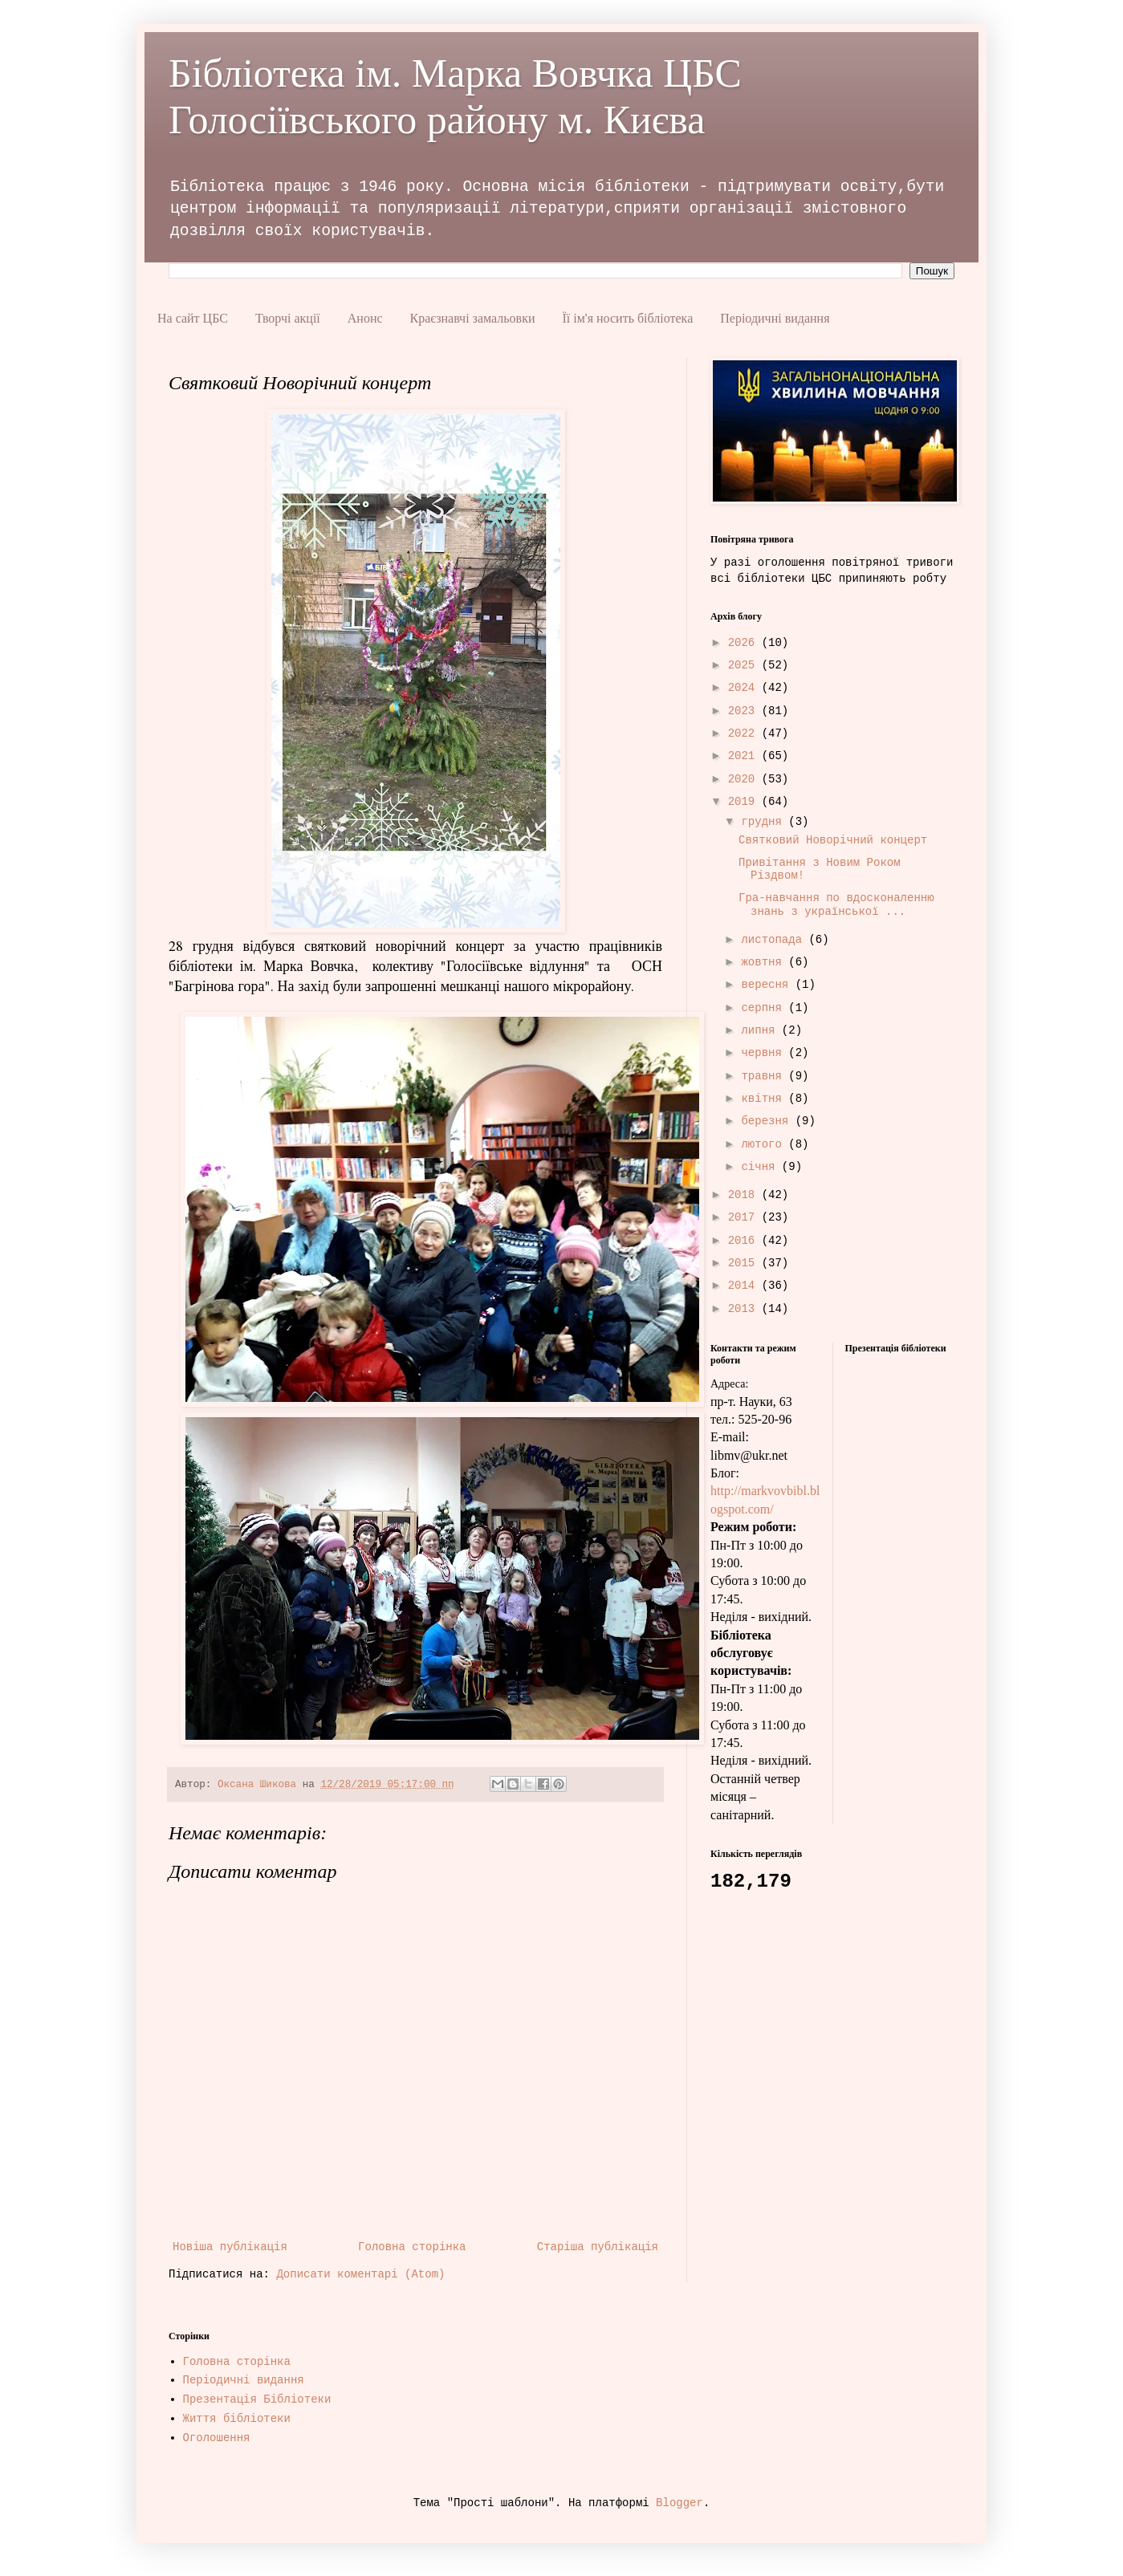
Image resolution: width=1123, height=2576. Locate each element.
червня (764, 1052)
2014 (745, 1285)
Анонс (365, 318)
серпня (764, 1008)
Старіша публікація (597, 2247)
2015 (745, 1263)
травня (764, 1076)
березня (768, 1121)
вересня (768, 984)
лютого (764, 1144)
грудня (764, 821)
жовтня (764, 962)
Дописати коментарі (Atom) (360, 2274)
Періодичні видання (774, 318)
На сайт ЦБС (192, 318)
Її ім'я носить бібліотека (627, 318)
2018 (745, 1194)
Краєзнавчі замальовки (472, 318)
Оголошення (216, 2438)
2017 (745, 1217)
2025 (745, 665)
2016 (745, 1240)
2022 (745, 733)
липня (761, 1030)
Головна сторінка (412, 2247)
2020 (745, 779)
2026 (745, 642)
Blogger (679, 2503)
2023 (745, 711)
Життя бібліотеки (237, 2418)
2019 (745, 801)
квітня (764, 1098)
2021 (745, 756)
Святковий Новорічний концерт (832, 840)
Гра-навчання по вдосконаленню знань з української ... (836, 905)
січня (761, 1166)
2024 (745, 687)
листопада (774, 939)
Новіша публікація (230, 2247)
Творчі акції (287, 318)
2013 (745, 1308)
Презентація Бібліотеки (257, 2399)
